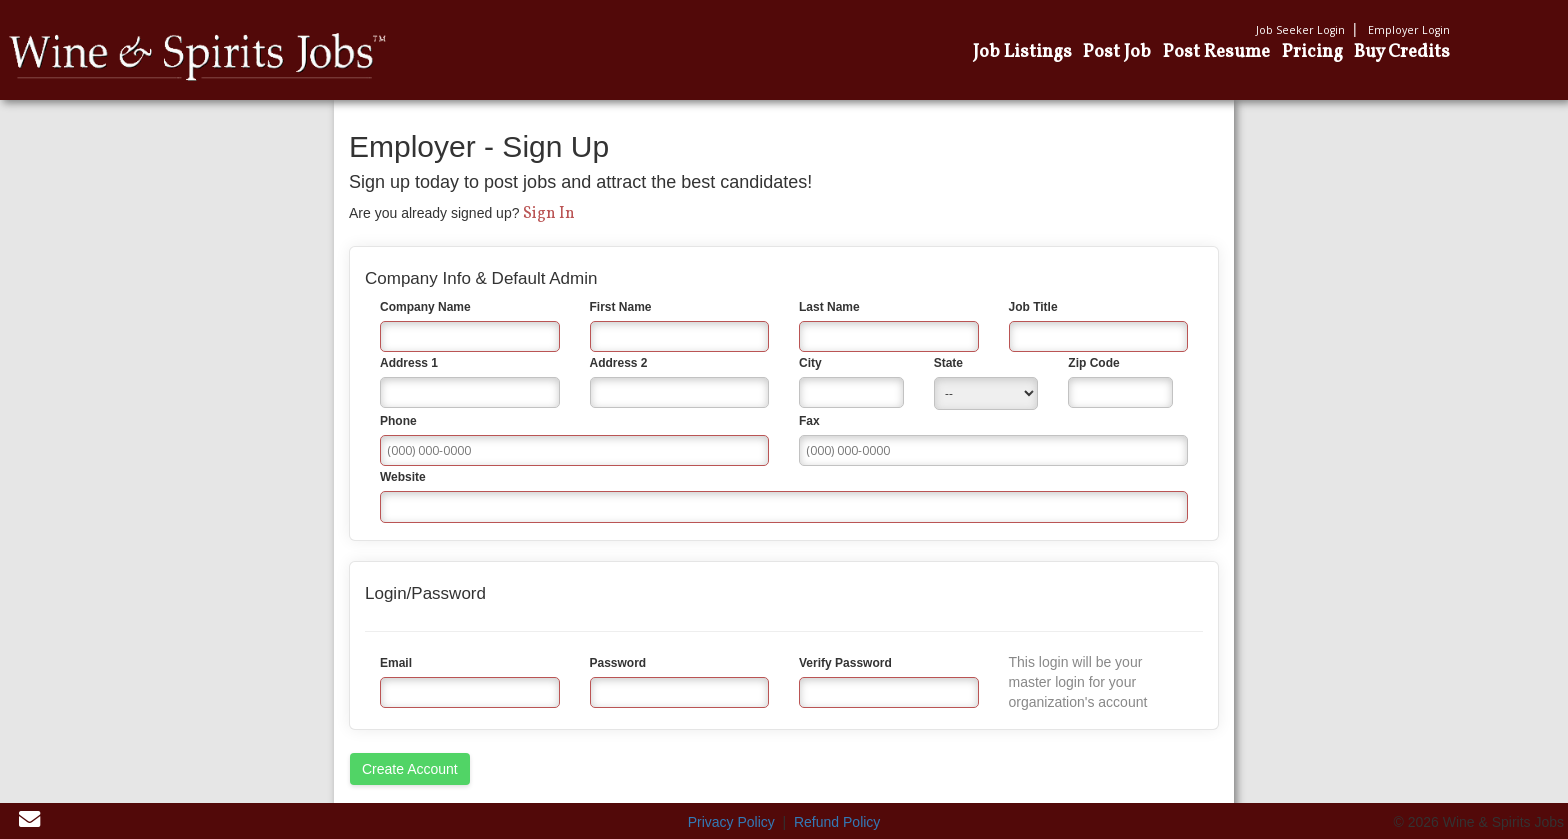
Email (396, 663)
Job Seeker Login (1300, 30)
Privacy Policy (731, 822)
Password (618, 663)
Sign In (549, 214)
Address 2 (619, 363)
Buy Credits (1402, 52)
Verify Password (845, 663)
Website (403, 477)
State (948, 363)
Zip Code (1093, 363)
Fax (809, 421)
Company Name (425, 307)
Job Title (1033, 307)
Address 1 (409, 363)
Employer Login (1409, 30)
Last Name (829, 307)
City (810, 363)
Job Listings (1022, 52)
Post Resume (1216, 52)
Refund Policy (837, 822)
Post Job (1117, 52)
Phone (398, 421)
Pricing (1312, 52)
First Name (621, 307)
